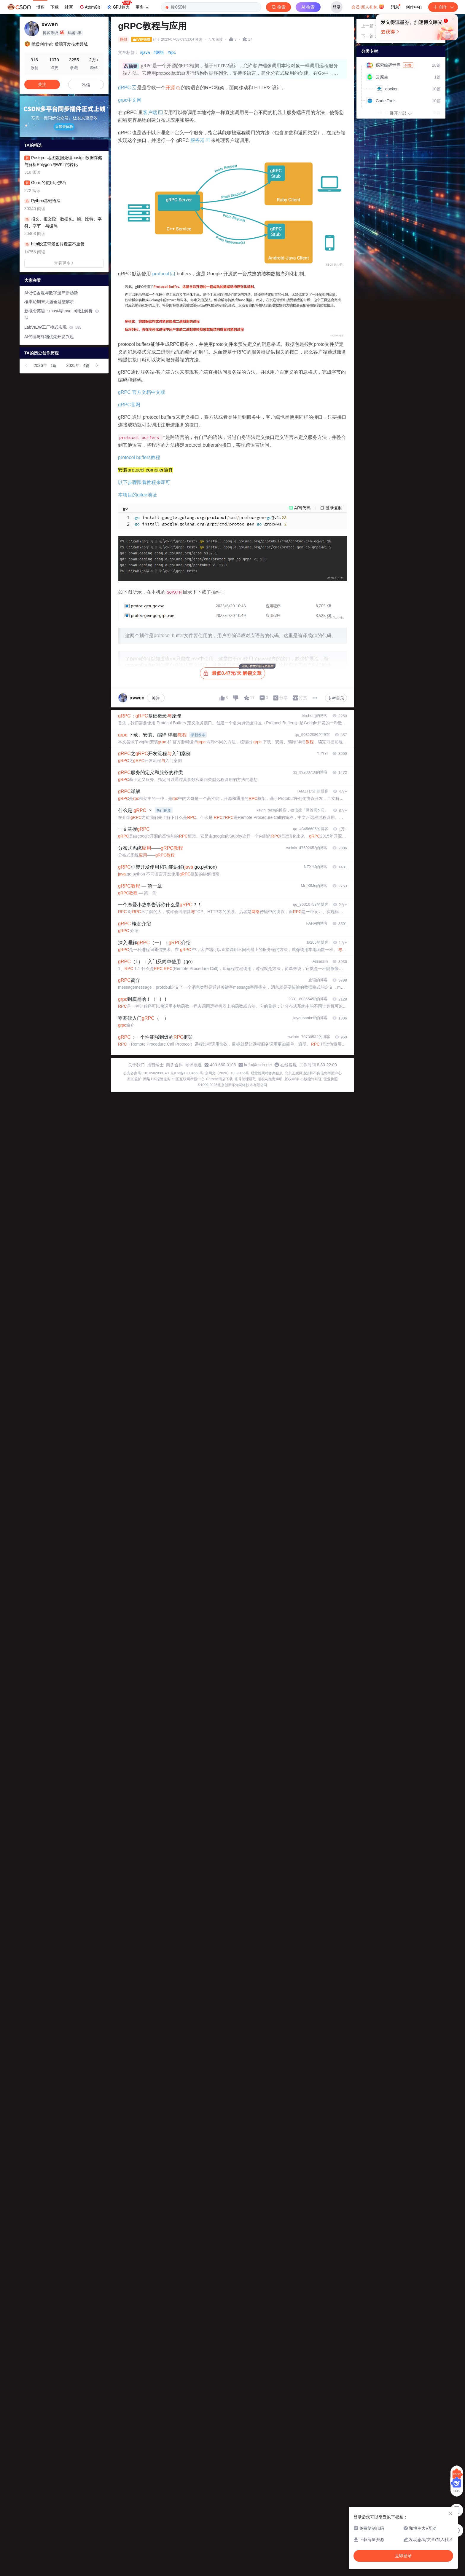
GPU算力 (119, 5)
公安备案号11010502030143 (146, 1073)
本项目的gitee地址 (137, 494)
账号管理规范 (245, 1079)
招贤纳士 (155, 1064)
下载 (54, 7)
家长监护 (134, 1079)
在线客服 (288, 1064)
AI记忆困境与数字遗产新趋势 (51, 292)
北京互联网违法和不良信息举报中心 (313, 1073)
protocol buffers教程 (139, 457)
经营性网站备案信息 (267, 1073)
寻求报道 (193, 1064)
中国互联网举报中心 (188, 1079)
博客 (40, 7)
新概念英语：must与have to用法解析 (61, 314)
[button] (26, 365)
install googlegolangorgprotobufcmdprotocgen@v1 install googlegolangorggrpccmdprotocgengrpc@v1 (211, 521)
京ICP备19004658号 (187, 1073)
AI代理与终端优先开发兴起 (49, 336)
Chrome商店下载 (219, 1079)
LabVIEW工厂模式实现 (52, 327)
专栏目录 (336, 698)
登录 (336, 7)
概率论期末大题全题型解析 (49, 301)
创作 (443, 7)
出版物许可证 (311, 1079)
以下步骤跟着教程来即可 (144, 482)
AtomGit (89, 7)
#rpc (172, 52)
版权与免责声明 (270, 1079)
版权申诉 (291, 1079)
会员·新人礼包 (367, 6)
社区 (69, 7)
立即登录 (292, 56)
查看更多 (64, 263)
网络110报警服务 (157, 1079)
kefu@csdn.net (258, 1064)
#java (145, 52)
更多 (142, 7)
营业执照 (331, 1079)
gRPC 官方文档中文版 (141, 392)
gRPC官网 (129, 404)
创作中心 (414, 7)
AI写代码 (302, 508)
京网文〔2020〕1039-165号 (227, 1073)
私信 (86, 84)
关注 (156, 698)
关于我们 (136, 1064)
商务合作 (174, 1064)
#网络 (158, 52)
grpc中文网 (129, 100)
